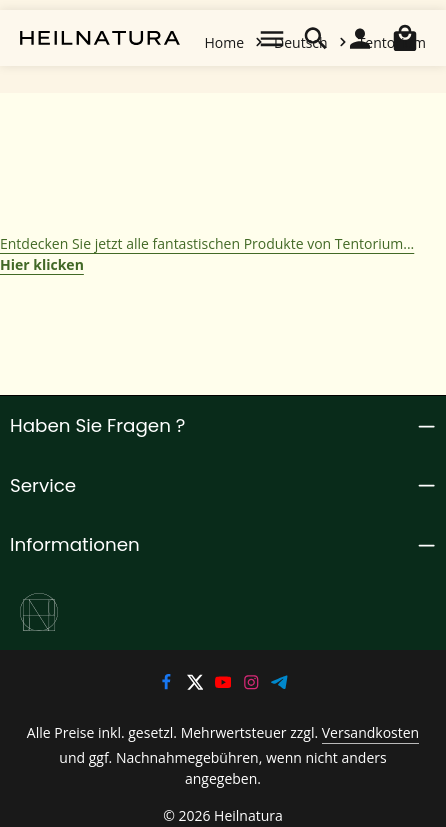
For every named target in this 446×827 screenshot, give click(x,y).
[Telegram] (280, 685)
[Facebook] (168, 685)
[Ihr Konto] (360, 38)
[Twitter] (196, 685)
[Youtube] (225, 685)
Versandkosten (352, 734)
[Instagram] (253, 685)
